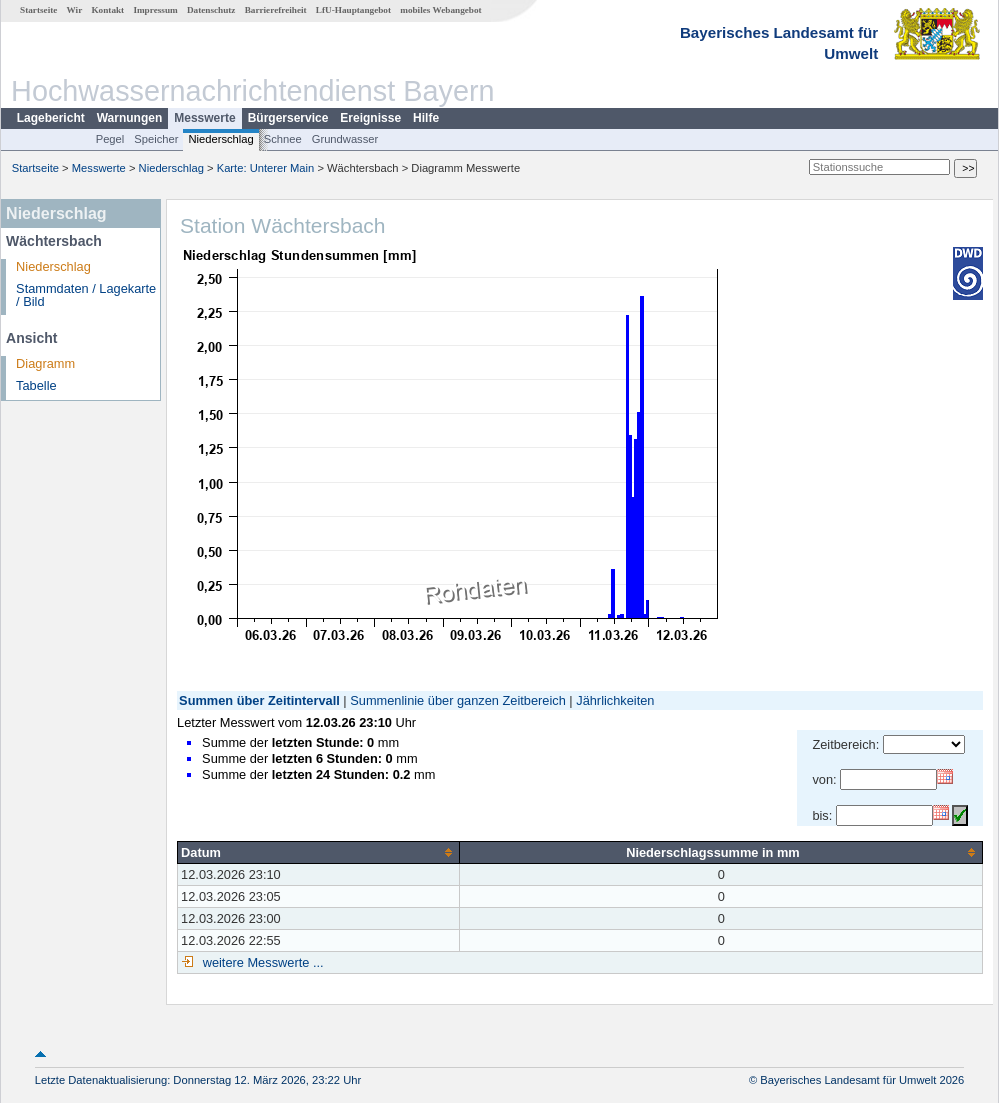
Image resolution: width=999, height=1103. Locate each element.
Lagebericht (51, 118)
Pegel (110, 139)
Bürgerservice (288, 118)
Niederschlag (220, 139)
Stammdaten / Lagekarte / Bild (86, 295)
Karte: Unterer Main (266, 168)
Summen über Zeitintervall (259, 700)
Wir (75, 10)
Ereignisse (370, 118)
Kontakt (107, 10)
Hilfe (426, 118)
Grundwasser (345, 139)
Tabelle (36, 385)
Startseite (38, 10)
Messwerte (204, 118)
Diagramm (45, 363)
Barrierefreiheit (276, 10)
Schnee (283, 139)
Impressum (155, 10)
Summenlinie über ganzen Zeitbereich (458, 700)
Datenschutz (211, 10)
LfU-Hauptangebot (353, 10)
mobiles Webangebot (440, 10)
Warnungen (130, 118)
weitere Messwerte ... (261, 962)
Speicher (156, 139)
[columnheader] (319, 852)
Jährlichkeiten (615, 700)
